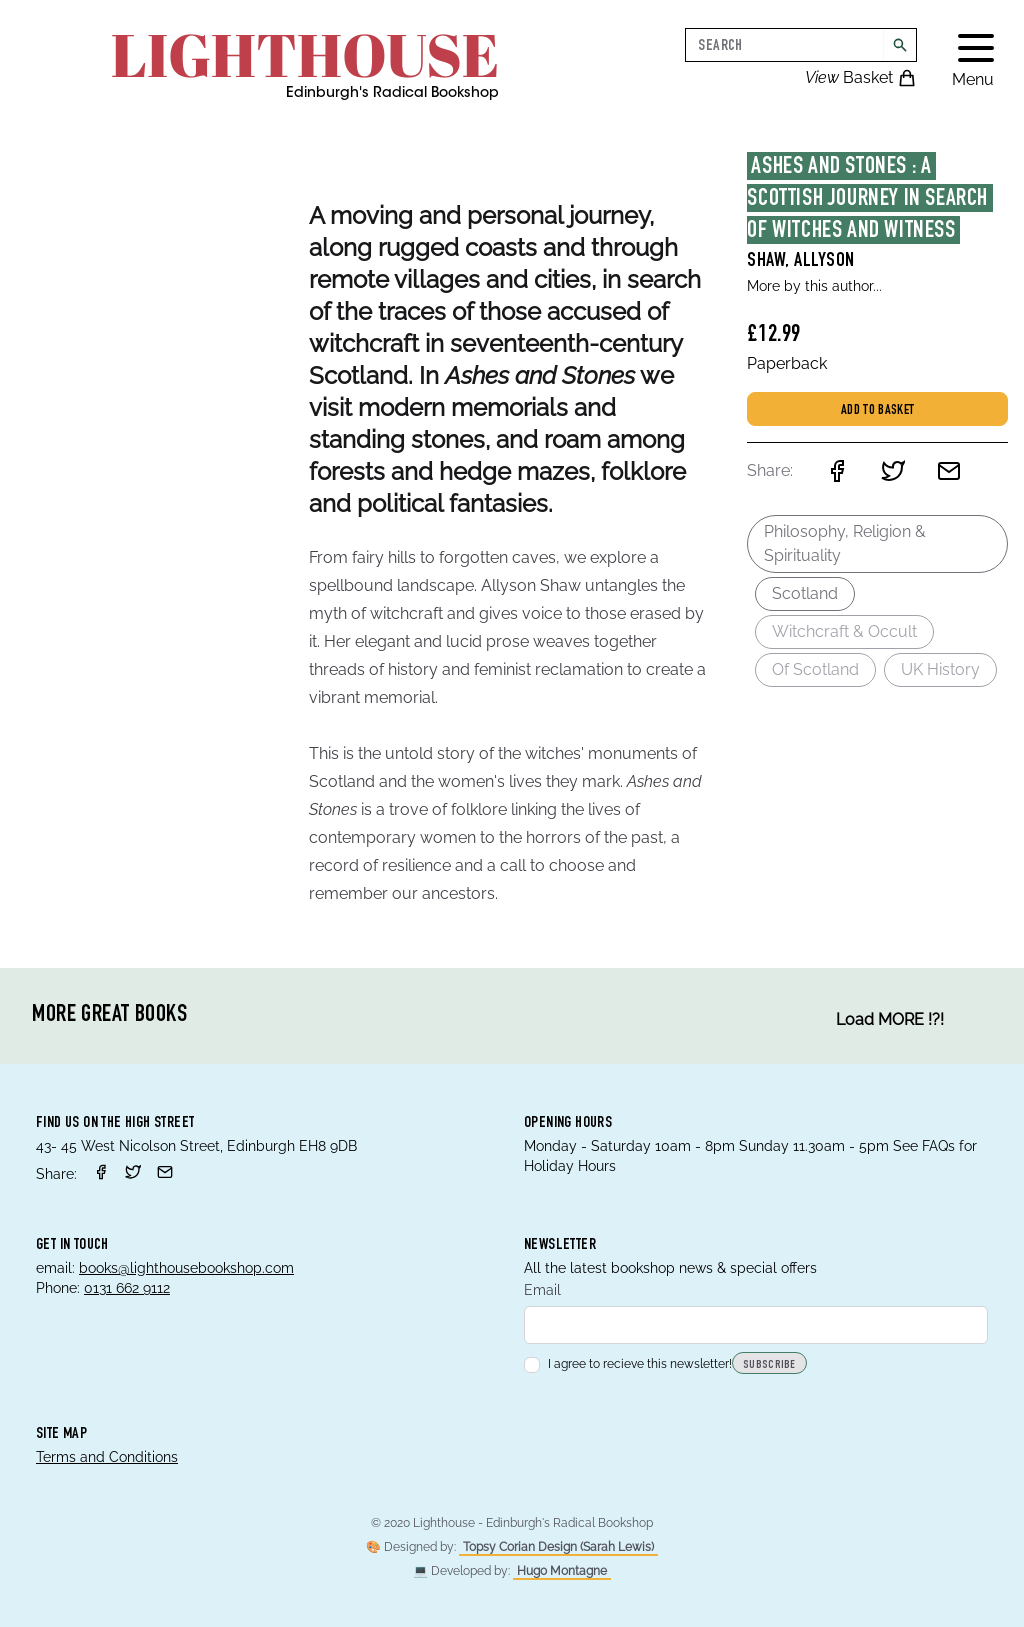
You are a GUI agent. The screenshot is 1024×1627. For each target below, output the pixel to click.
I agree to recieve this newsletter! (628, 1364)
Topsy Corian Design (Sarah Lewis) (558, 1547)
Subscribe (769, 1365)
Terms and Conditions (107, 1457)
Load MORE (890, 1020)
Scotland (805, 593)
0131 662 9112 (127, 1288)
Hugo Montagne (562, 1571)
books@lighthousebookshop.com (186, 1268)
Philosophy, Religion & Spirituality (845, 543)
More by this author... (814, 286)
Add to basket (878, 411)
